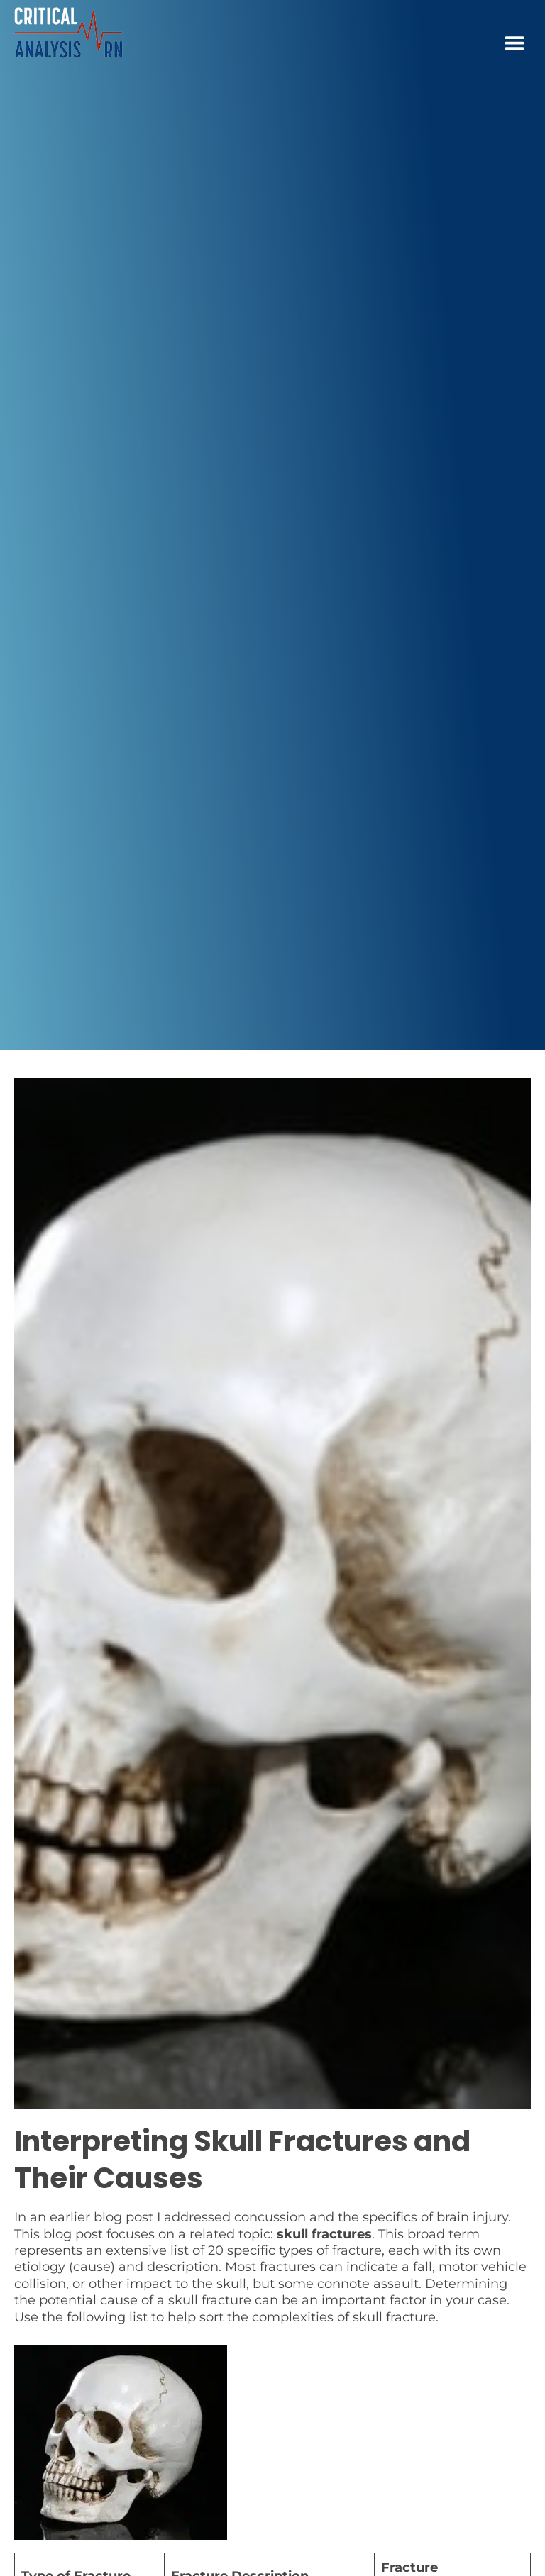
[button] (515, 43)
